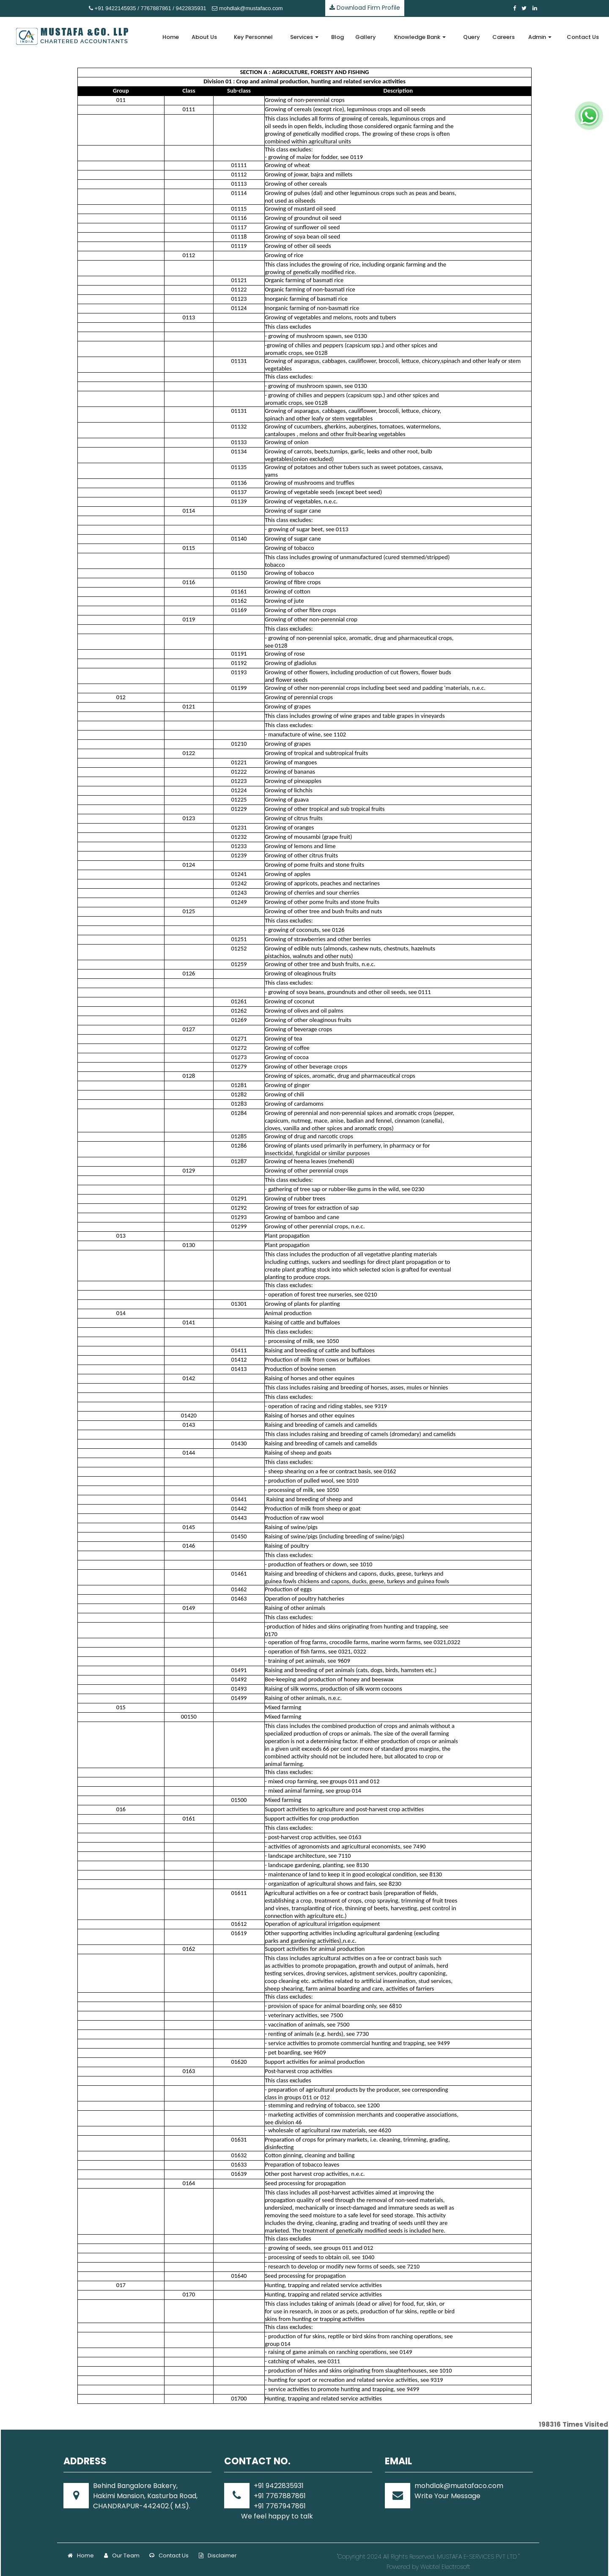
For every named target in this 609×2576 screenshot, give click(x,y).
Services (304, 37)
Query (471, 37)
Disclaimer (218, 2555)
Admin (539, 37)
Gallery (365, 37)
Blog (337, 37)
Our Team (122, 2555)
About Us (204, 37)
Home (170, 37)
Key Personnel (253, 37)
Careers (503, 37)
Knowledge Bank (420, 37)
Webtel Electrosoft (445, 2566)
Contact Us (583, 37)
